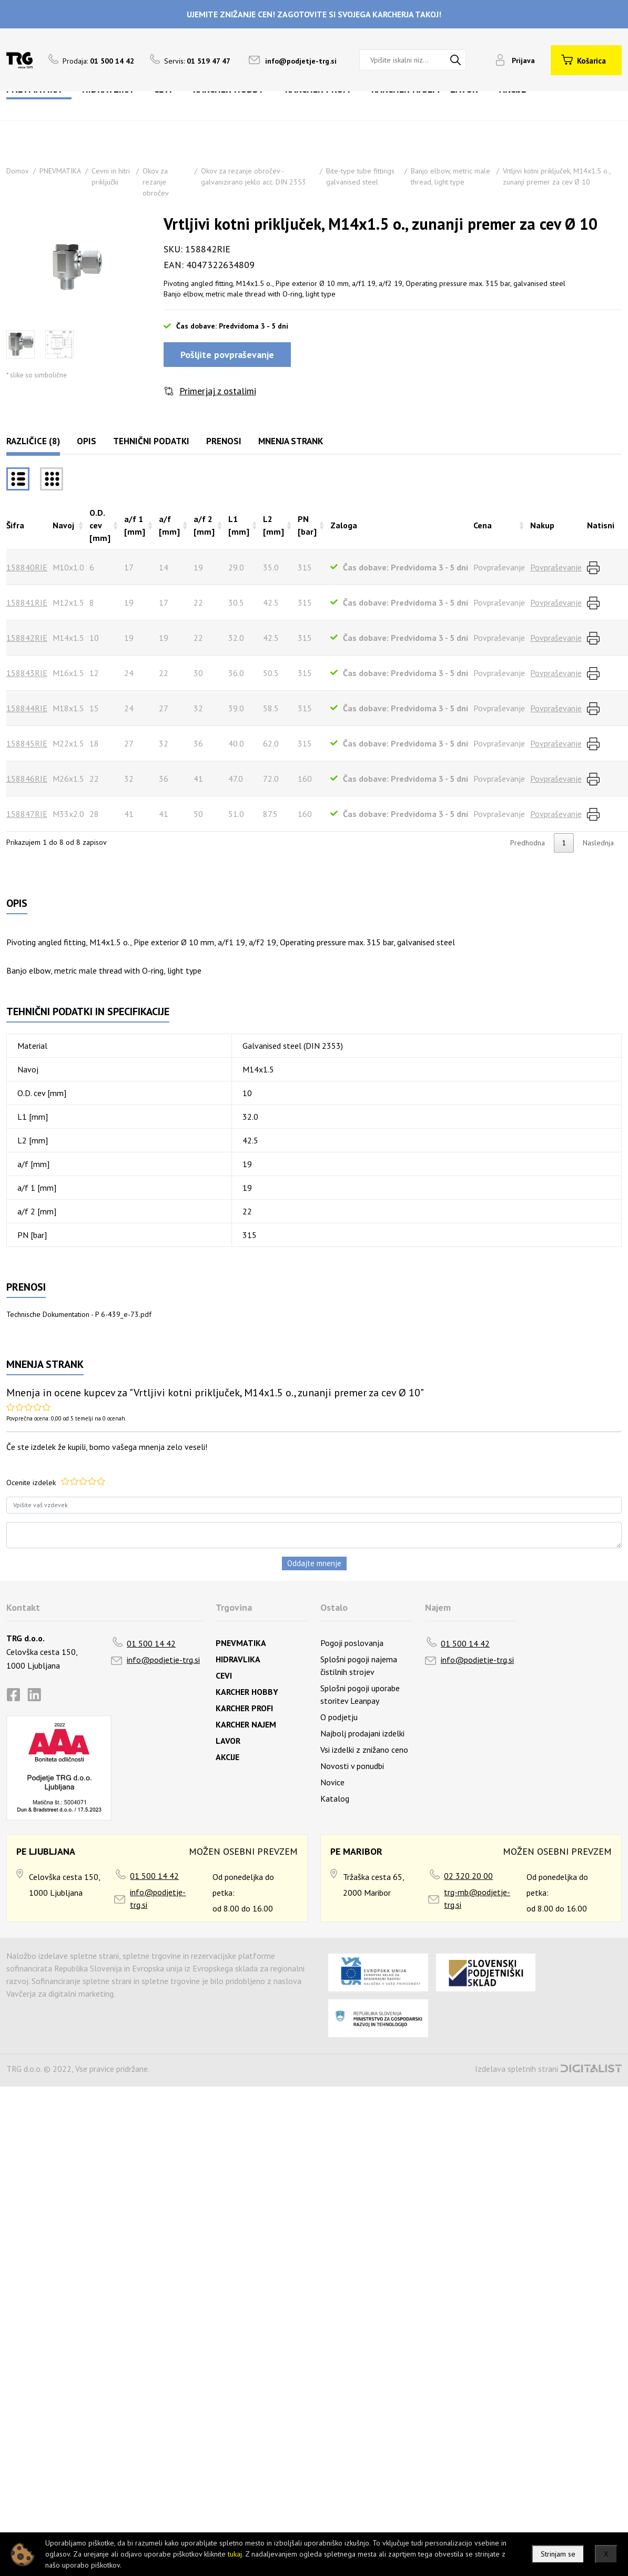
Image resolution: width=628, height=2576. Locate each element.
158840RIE (26, 567)
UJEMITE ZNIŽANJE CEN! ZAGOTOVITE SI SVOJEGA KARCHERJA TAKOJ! (314, 14)
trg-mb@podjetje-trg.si (477, 1898)
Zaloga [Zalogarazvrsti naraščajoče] (343, 525)
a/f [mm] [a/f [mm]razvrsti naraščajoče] (169, 525)
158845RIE (26, 743)
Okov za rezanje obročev (156, 182)
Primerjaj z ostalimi (217, 391)
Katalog (334, 1798)
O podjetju (339, 1717)
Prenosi (223, 441)
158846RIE (26, 778)
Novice (332, 1782)
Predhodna (527, 842)
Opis (86, 441)
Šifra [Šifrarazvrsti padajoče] (15, 525)
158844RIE (26, 708)
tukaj (235, 2554)
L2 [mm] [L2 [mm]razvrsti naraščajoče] (273, 525)
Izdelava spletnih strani (516, 2068)
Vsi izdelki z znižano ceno (364, 1749)
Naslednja (598, 842)
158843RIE (26, 673)
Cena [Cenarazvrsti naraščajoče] (482, 525)
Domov (17, 171)
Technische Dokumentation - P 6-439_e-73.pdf (78, 1314)
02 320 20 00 (468, 1875)
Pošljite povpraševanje (227, 355)
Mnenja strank (290, 441)
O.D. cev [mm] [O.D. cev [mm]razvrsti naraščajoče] (99, 525)
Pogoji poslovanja (351, 1643)
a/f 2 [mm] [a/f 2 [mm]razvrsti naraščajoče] (204, 525)
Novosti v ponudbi (352, 1766)
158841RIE (26, 602)
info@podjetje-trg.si (301, 61)
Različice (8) (33, 441)
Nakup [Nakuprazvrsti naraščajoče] (542, 525)
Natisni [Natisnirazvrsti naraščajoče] (600, 525)
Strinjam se (558, 2554)
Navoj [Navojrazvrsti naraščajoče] (63, 525)
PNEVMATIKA (60, 171)
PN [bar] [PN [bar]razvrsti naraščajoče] (307, 525)
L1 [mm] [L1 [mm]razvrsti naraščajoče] (238, 525)
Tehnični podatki (151, 441)
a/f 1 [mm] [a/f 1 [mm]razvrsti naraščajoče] (134, 525)
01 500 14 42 (151, 1643)
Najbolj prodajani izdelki (362, 1733)
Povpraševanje (556, 567)
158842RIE (26, 637)
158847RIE (26, 814)
